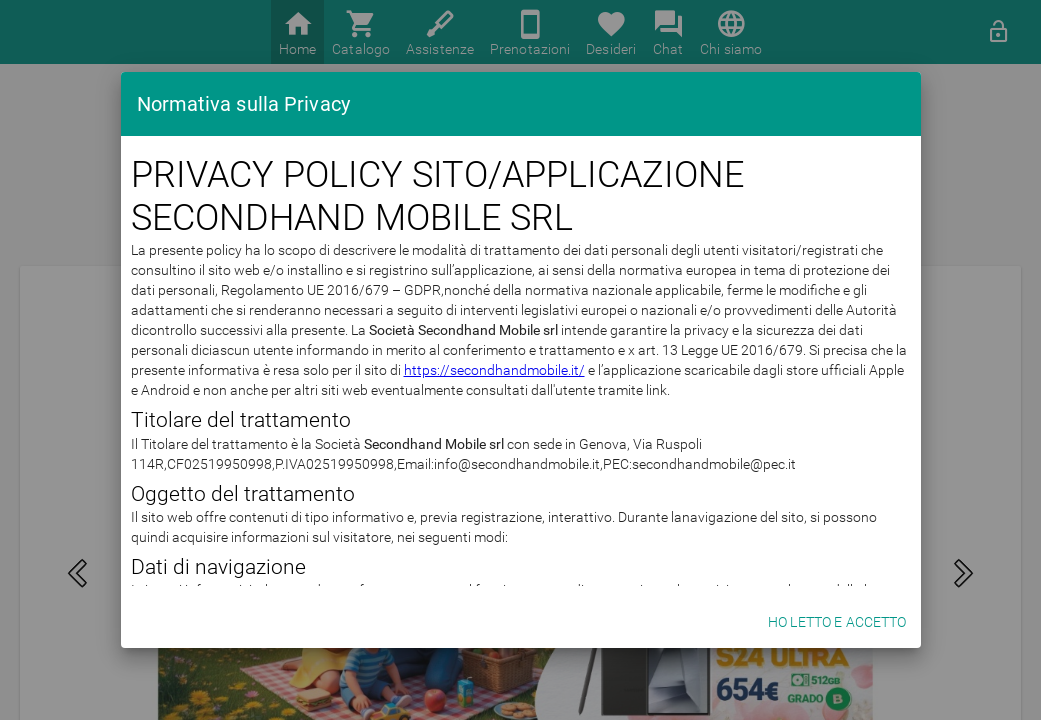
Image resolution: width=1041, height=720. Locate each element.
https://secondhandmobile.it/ (494, 370)
